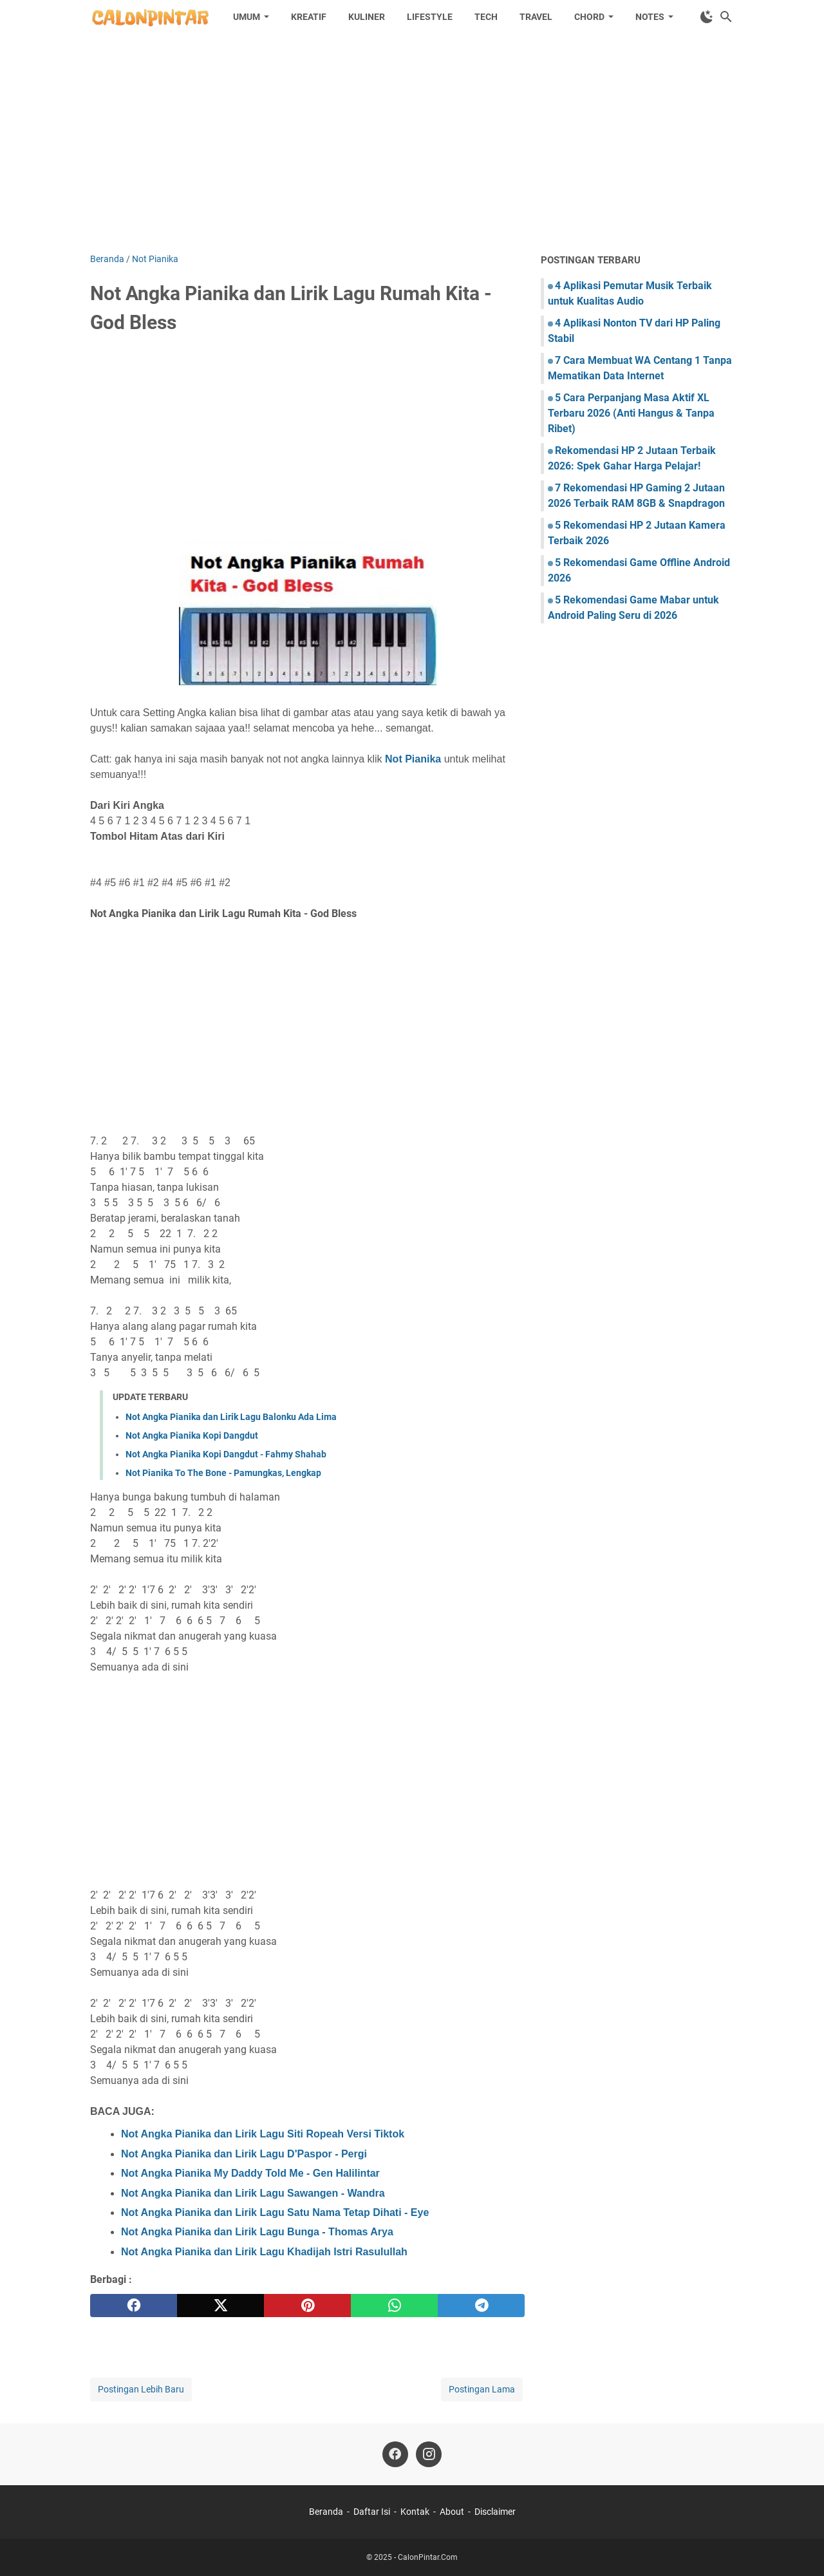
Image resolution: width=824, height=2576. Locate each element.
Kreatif (308, 17)
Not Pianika (413, 758)
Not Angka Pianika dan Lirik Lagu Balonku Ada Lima (231, 1417)
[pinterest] (307, 2305)
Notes (649, 17)
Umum (246, 17)
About (452, 2511)
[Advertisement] (412, 143)
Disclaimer (495, 2511)
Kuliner (366, 17)
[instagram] (429, 2454)
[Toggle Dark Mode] (707, 16)
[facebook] (133, 2305)
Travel (536, 17)
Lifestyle (430, 17)
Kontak (414, 2511)
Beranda (326, 2511)
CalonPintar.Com (428, 2557)
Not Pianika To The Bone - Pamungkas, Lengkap (223, 1473)
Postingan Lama (482, 2389)
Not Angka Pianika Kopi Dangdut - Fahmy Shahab (226, 1454)
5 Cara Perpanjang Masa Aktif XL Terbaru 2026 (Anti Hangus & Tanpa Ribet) (631, 413)
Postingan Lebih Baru (141, 2389)
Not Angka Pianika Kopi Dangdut (192, 1435)
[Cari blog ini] (726, 16)
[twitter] (220, 2305)
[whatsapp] (394, 2305)
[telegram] (481, 2305)
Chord (589, 17)
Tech (486, 17)
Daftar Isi (371, 2511)
